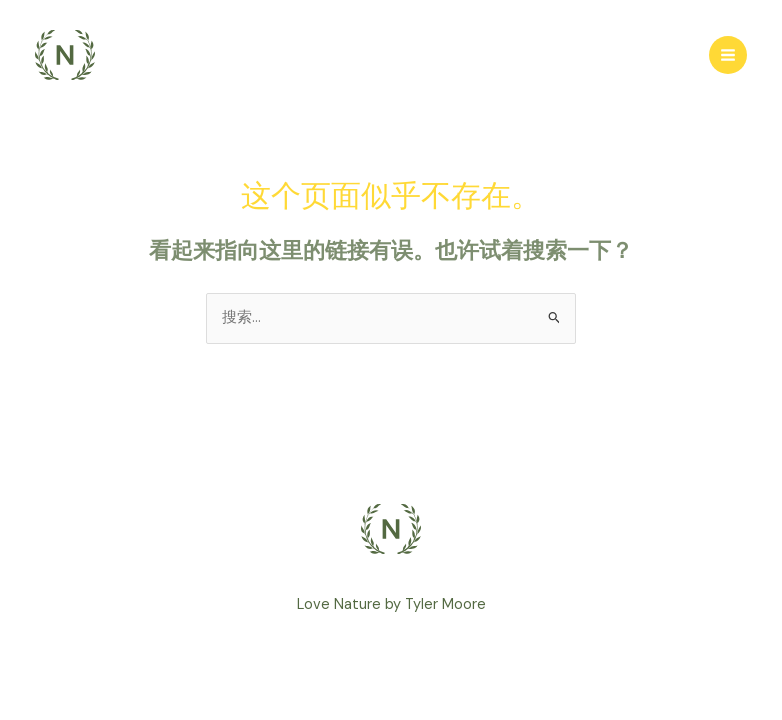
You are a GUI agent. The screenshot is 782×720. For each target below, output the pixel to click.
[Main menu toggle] (728, 55)
